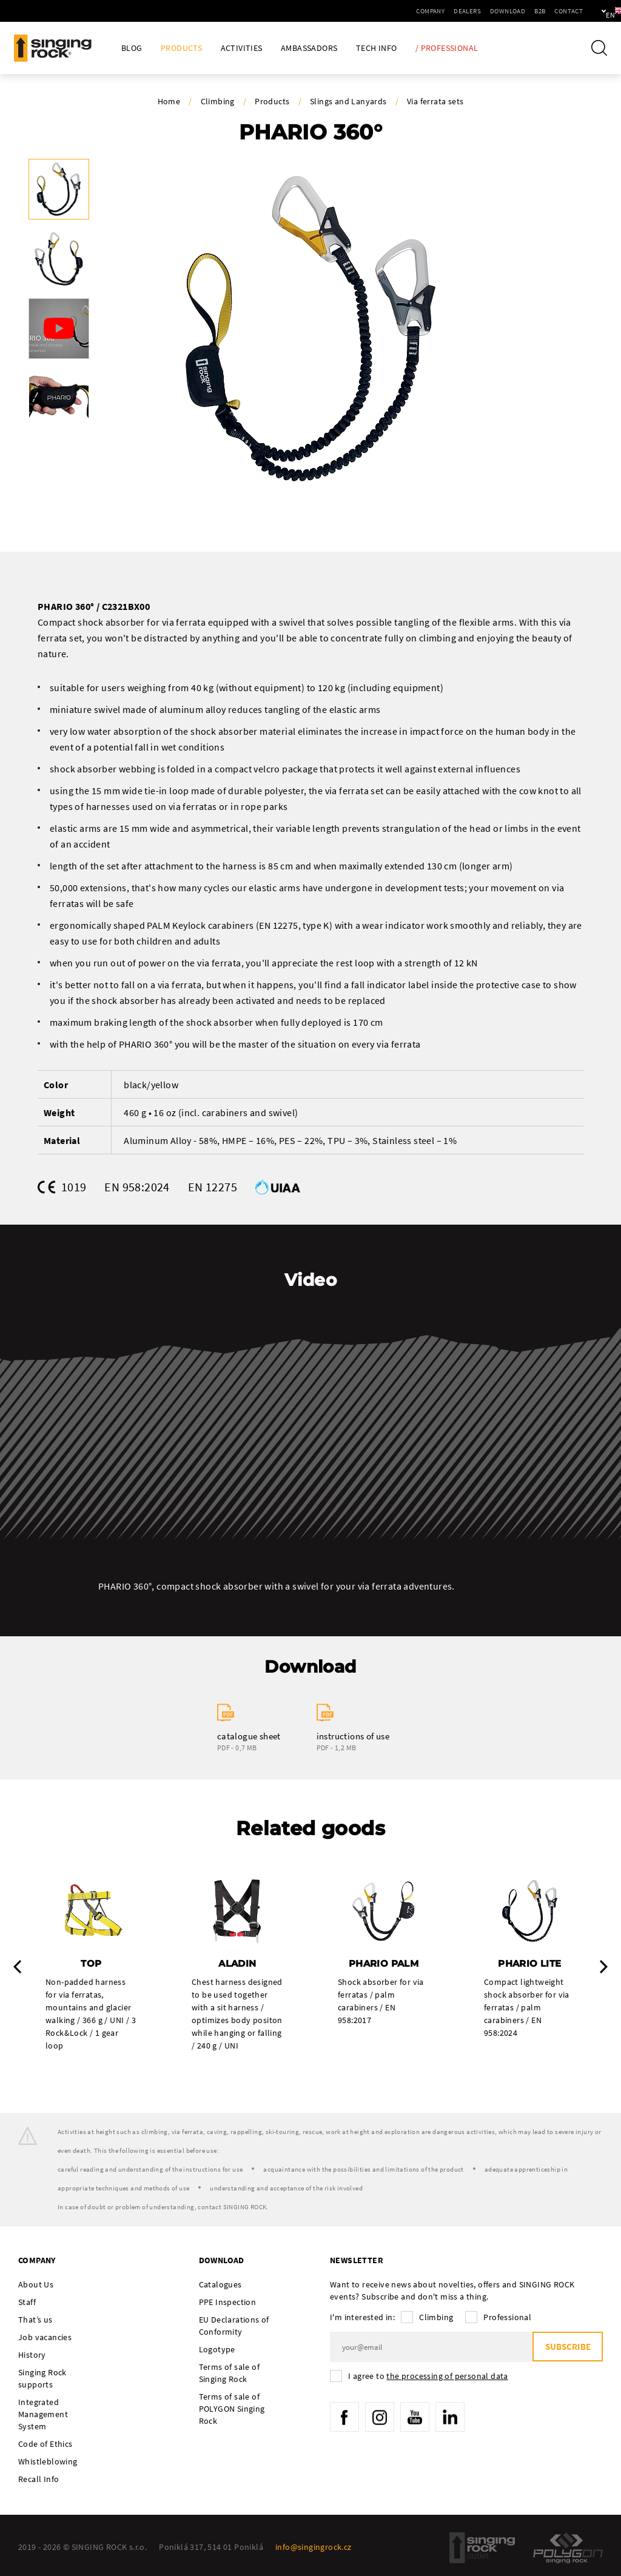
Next (604, 1967)
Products (181, 48)
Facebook (345, 2418)
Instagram (381, 2418)
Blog (132, 48)
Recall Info (38, 2479)
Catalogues (220, 2285)
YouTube (418, 2418)
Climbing (218, 101)
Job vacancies (45, 2337)
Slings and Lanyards (348, 101)
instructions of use (353, 1736)
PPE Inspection (228, 2302)
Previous (17, 1967)
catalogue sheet (249, 1736)
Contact (527, 11)
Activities (242, 48)
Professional (507, 2317)
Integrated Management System (43, 2414)
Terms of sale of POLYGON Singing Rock (232, 2409)
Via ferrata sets (435, 101)
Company (389, 11)
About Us (35, 2285)
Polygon (568, 2548)
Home (169, 101)
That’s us (35, 2320)
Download (466, 11)
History (32, 2355)
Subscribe (566, 2348)
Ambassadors (309, 48)
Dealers (426, 11)
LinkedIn (455, 2418)
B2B (498, 11)
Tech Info (376, 48)
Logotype (217, 2349)
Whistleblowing (48, 2462)
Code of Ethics (45, 2444)
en (591, 11)
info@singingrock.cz (313, 2547)
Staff (27, 2302)
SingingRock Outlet (482, 2548)
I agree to (428, 2376)
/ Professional (446, 48)
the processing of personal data (447, 2376)
